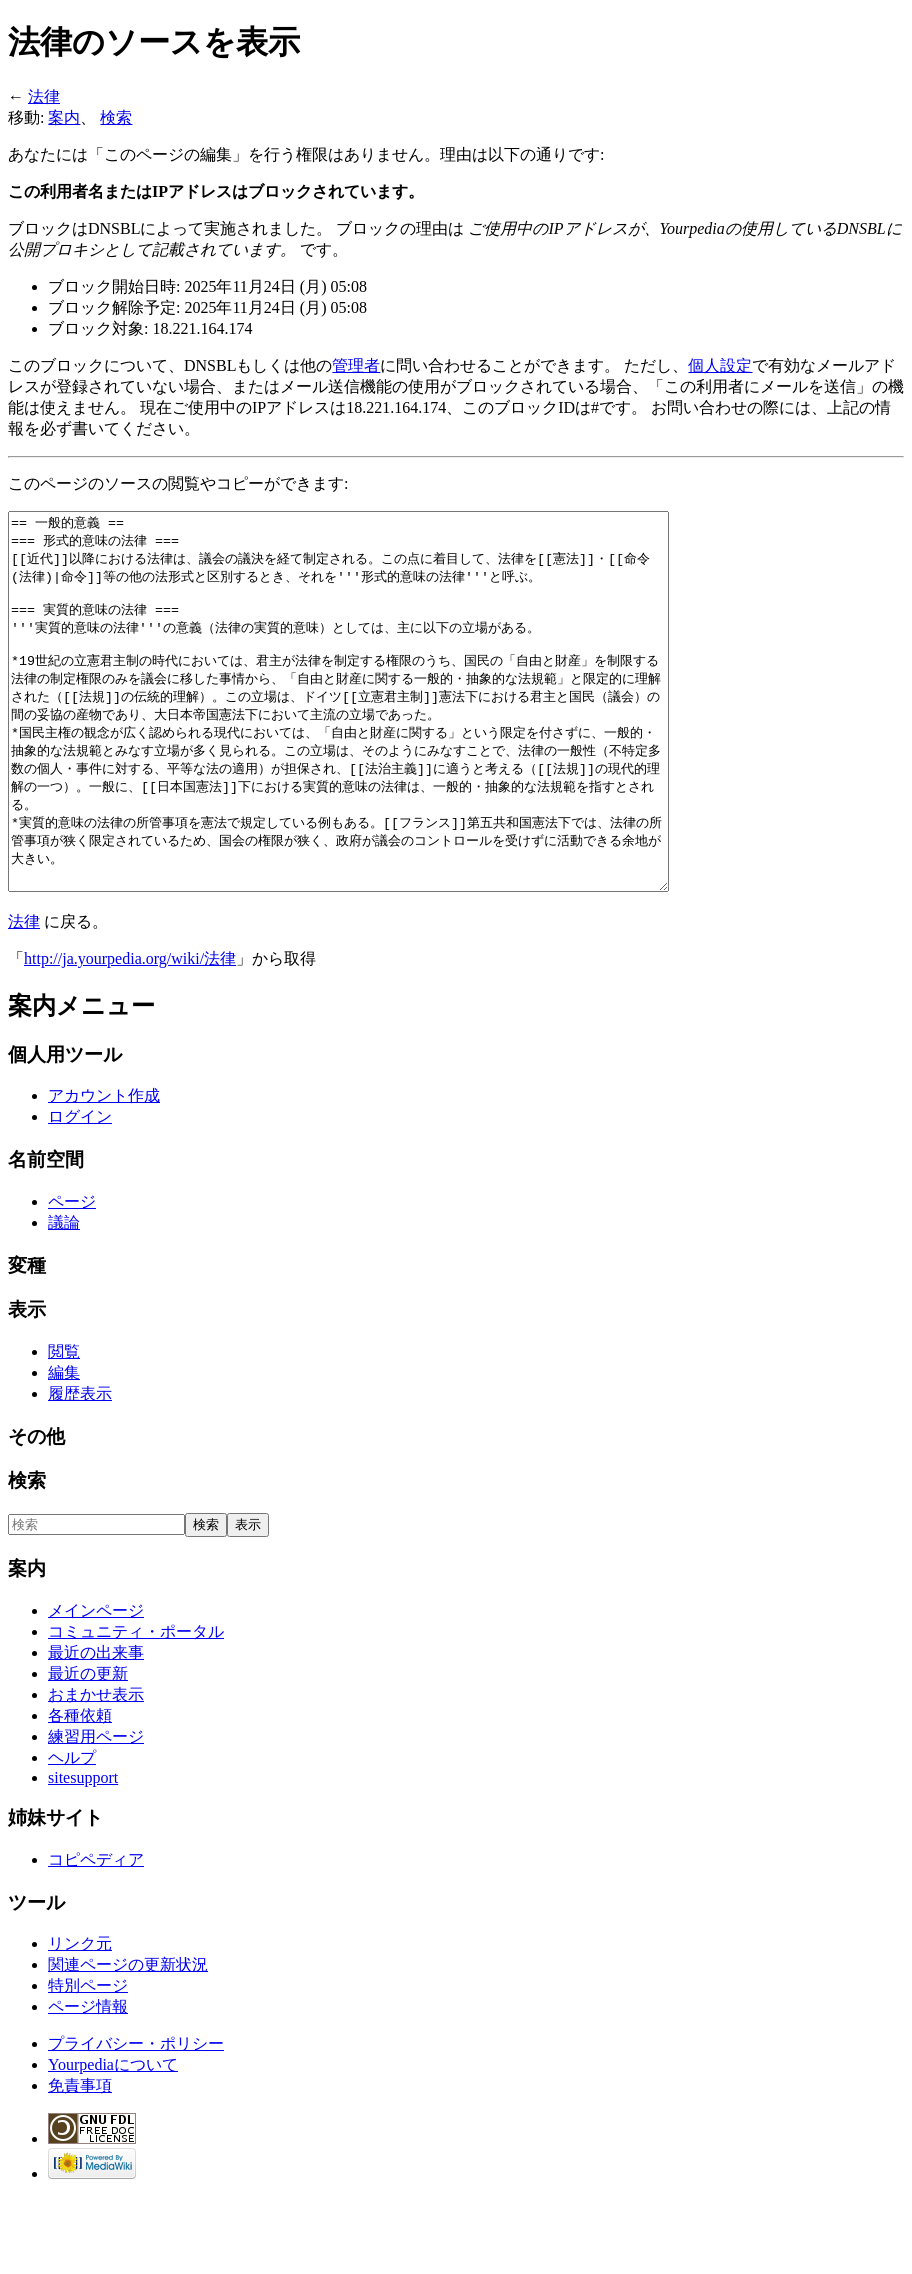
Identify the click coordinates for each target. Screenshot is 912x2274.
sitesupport (83, 1852)
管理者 (356, 365)
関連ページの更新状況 (128, 2039)
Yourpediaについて (113, 2139)
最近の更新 (88, 1748)
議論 (64, 1297)
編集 (64, 1447)
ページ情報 (88, 2081)
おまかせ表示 (96, 1769)
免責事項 (80, 2160)
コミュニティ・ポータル (136, 1706)
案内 (64, 117)
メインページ (96, 1685)
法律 (44, 96)
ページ (72, 1276)
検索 (116, 117)
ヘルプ (72, 1832)
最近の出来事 (96, 1727)
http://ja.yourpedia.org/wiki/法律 (130, 1033)
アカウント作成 (104, 1170)
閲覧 (64, 1426)
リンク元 (80, 2018)
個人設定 (720, 365)
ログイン (80, 1191)
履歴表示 (80, 1468)
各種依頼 (80, 1790)
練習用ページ (96, 1811)
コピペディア (96, 1934)
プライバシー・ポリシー (136, 2118)
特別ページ (88, 2060)
